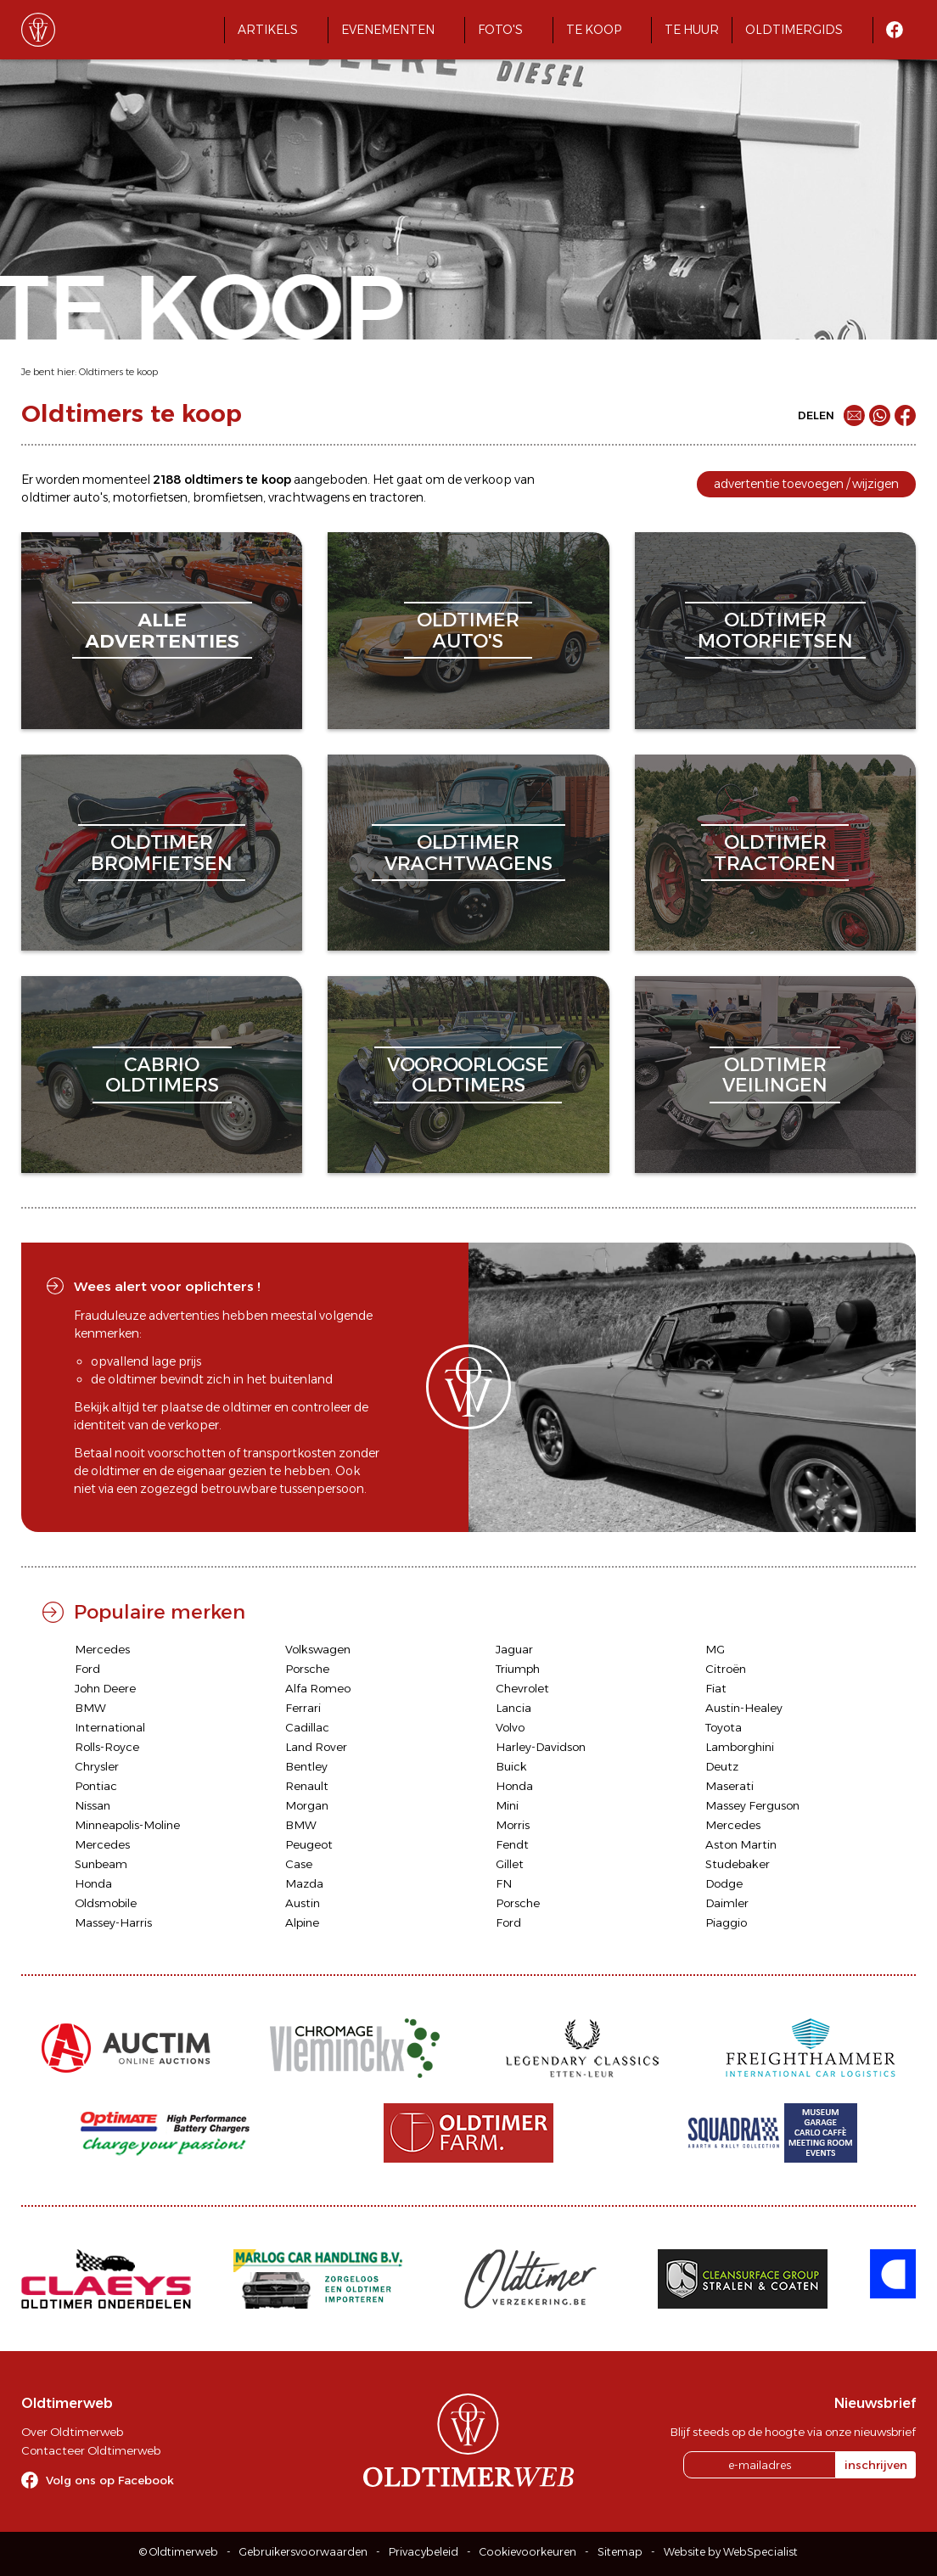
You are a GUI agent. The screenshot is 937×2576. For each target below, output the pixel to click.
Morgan (306, 1805)
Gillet (510, 1864)
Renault (306, 1786)
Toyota (723, 1727)
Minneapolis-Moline (127, 1825)
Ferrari (303, 1708)
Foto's (500, 29)
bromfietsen (228, 497)
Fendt (512, 1844)
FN (504, 1883)
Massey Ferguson (752, 1805)
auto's (90, 497)
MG (715, 1649)
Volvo (510, 1727)
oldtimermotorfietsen (775, 630)
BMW (90, 1708)
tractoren (396, 497)
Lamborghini (739, 1747)
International (110, 1727)
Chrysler (97, 1766)
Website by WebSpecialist (731, 2551)
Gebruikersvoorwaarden (303, 2551)
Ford (87, 1668)
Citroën (725, 1668)
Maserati (729, 1786)
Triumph (518, 1668)
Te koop (593, 29)
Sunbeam (101, 1864)
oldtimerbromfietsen (162, 852)
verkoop (488, 479)
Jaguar (514, 1649)
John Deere (105, 1688)
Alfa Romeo (318, 1688)
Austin (302, 1903)
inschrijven (875, 2465)
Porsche (307, 1668)
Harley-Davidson (541, 1747)
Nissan (92, 1805)
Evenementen (388, 29)
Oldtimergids (794, 29)
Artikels (268, 29)
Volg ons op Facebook (110, 2480)
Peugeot (309, 1844)
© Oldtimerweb (178, 2551)
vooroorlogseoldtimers (468, 1074)
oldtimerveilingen (775, 1074)
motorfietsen (150, 497)
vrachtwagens (309, 497)
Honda (514, 1786)
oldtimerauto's (468, 630)
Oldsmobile (106, 1903)
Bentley (306, 1766)
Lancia (513, 1708)
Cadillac (307, 1727)
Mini (507, 1805)
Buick (511, 1766)
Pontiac (96, 1786)
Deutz (721, 1766)
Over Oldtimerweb (72, 2432)
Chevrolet (522, 1688)
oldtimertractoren (775, 852)
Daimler (727, 1903)
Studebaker (737, 1864)
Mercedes (102, 1649)
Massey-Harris (113, 1922)
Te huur (692, 29)
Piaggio (726, 1922)
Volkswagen (318, 1649)
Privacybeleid (423, 2551)
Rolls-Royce (107, 1747)
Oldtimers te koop (118, 372)
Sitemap (620, 2551)
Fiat (716, 1688)
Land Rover (316, 1747)
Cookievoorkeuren (528, 2551)
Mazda (304, 1883)
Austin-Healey (744, 1708)
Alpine (302, 1922)
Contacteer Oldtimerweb (90, 2450)
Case (298, 1864)
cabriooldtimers (162, 1074)
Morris (513, 1825)
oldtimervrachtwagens (468, 852)
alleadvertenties (162, 630)
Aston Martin (741, 1844)
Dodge (724, 1883)
